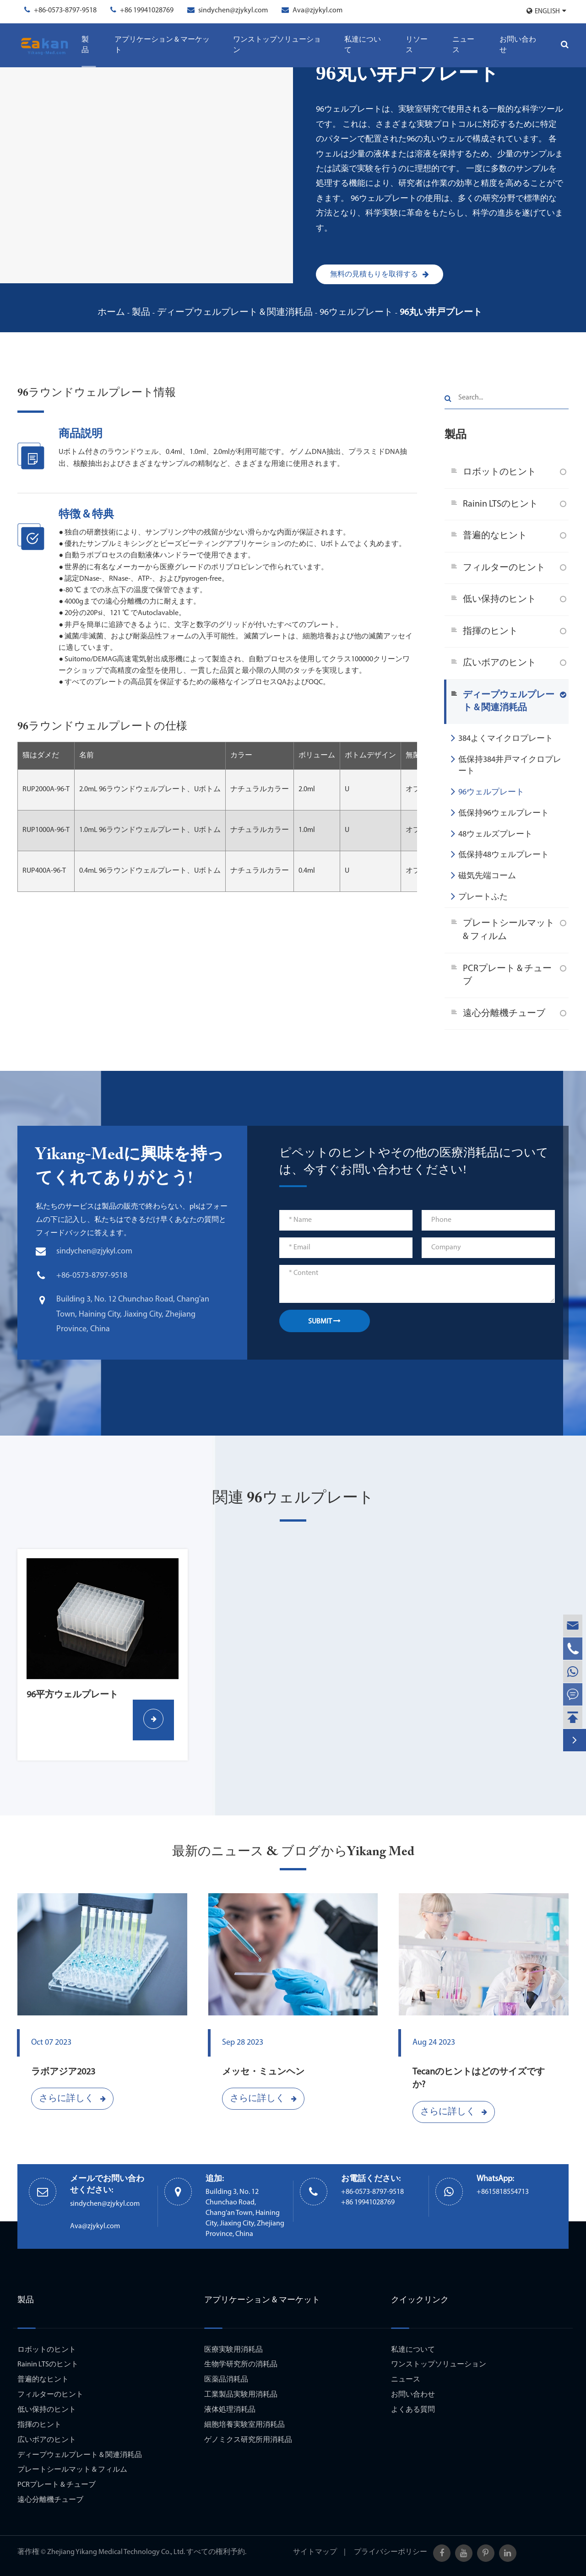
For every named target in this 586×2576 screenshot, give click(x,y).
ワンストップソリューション (277, 45)
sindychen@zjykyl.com (233, 10)
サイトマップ (315, 2552)
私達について (362, 45)
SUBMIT (324, 1321)
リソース (417, 45)
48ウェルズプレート (491, 833)
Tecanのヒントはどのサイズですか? (478, 2079)
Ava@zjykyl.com (317, 10)
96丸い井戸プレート (441, 312)
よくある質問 (413, 2410)
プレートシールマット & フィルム (508, 930)
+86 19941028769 (147, 10)
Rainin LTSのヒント (500, 504)
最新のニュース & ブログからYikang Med (293, 1852)
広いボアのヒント (499, 663)
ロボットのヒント (499, 472)
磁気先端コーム (483, 875)
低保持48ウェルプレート (500, 854)
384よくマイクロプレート (502, 738)
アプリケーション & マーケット (162, 45)
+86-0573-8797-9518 (65, 10)
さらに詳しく (72, 2098)
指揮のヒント (490, 631)
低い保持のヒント (499, 599)
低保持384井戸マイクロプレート (506, 764)
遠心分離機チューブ (504, 1013)
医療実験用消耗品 (233, 2350)
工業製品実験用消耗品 (240, 2394)
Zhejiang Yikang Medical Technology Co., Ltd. (116, 2552)
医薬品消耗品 (226, 2379)
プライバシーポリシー (390, 2552)
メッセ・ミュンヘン (263, 2072)
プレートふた (479, 896)
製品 (85, 45)
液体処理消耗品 (229, 2410)
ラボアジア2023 (63, 2072)
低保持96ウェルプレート (500, 812)
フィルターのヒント (504, 567)
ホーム (111, 312)
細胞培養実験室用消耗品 (244, 2425)
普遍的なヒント (495, 535)
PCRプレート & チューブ (507, 975)
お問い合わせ (517, 45)
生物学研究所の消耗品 (240, 2364)
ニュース (463, 45)
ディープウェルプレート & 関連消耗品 (235, 312)
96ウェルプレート (356, 312)
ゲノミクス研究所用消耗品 (248, 2440)
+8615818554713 (503, 2192)
